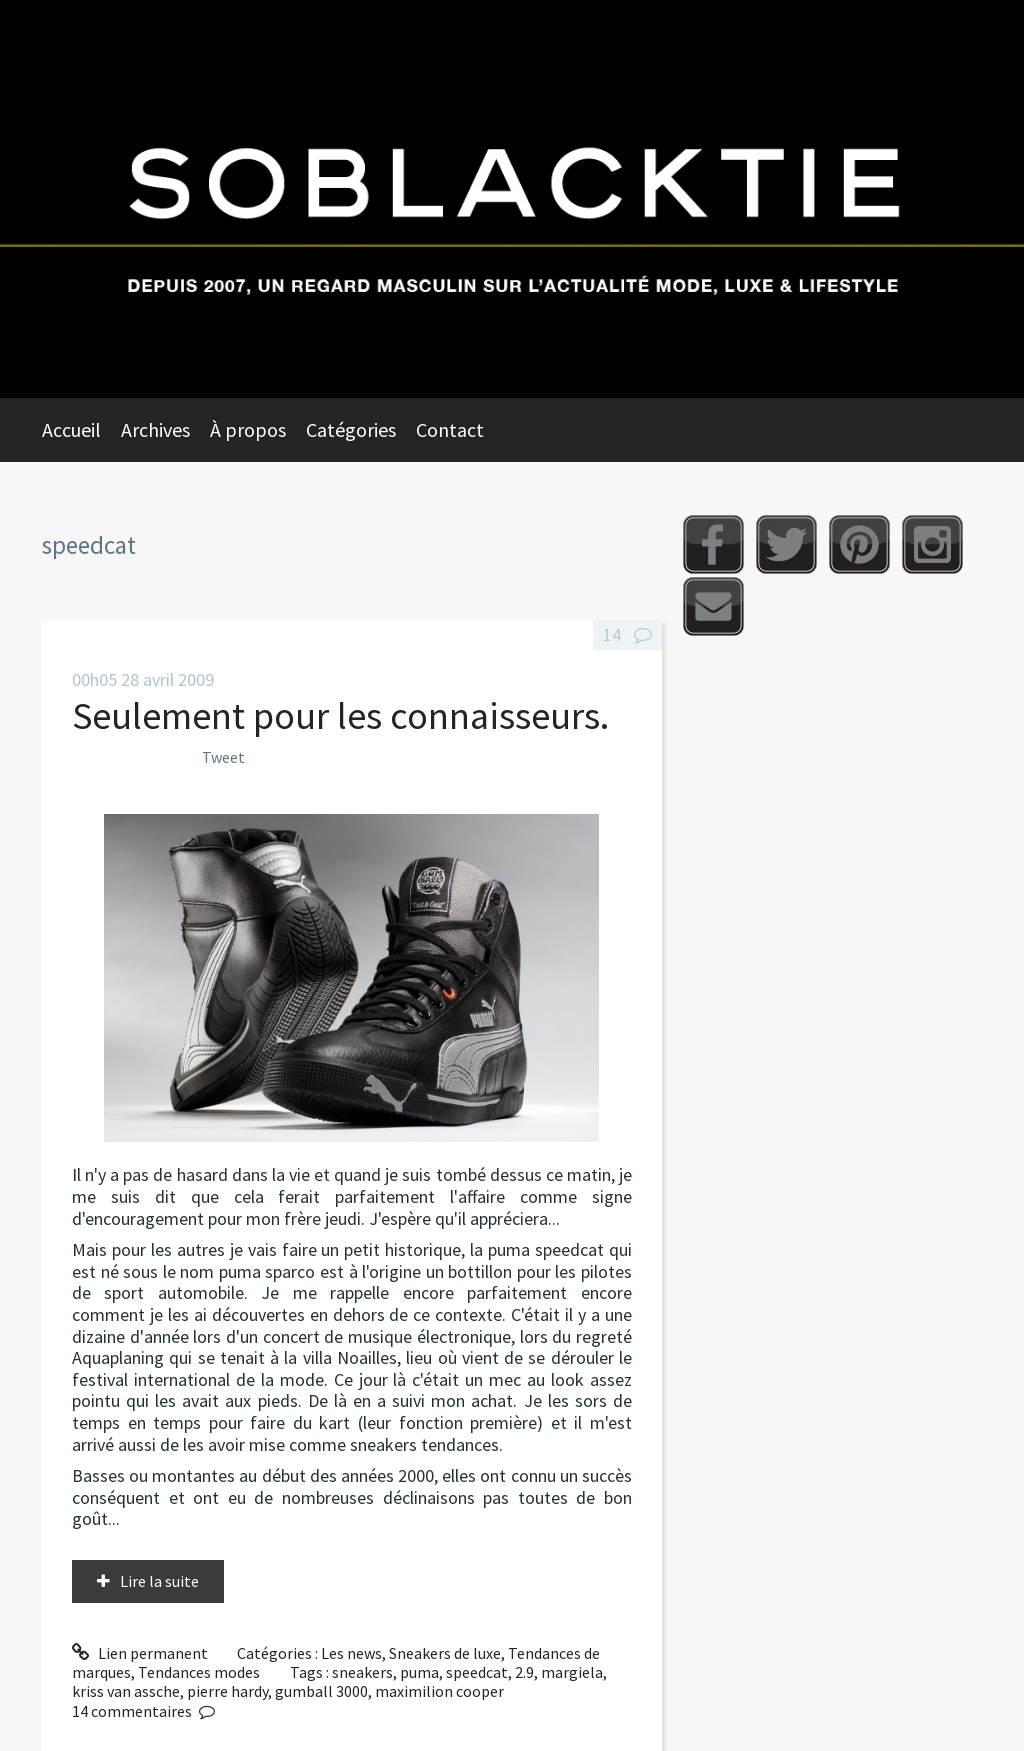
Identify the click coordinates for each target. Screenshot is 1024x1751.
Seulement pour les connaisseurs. (340, 715)
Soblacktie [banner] (512, 199)
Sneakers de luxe (445, 1653)
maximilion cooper (439, 1691)
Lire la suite (159, 1581)
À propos (248, 429)
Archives (155, 429)
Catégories (351, 429)
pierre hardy (227, 1691)
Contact (450, 429)
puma (419, 1672)
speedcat (477, 1672)
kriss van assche (126, 1691)
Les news (351, 1653)
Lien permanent (140, 1653)
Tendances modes (199, 1672)
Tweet (223, 757)
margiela (572, 1672)
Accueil (71, 429)
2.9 (524, 1672)
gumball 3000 (321, 1691)
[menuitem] (81, 430)
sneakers (362, 1672)
